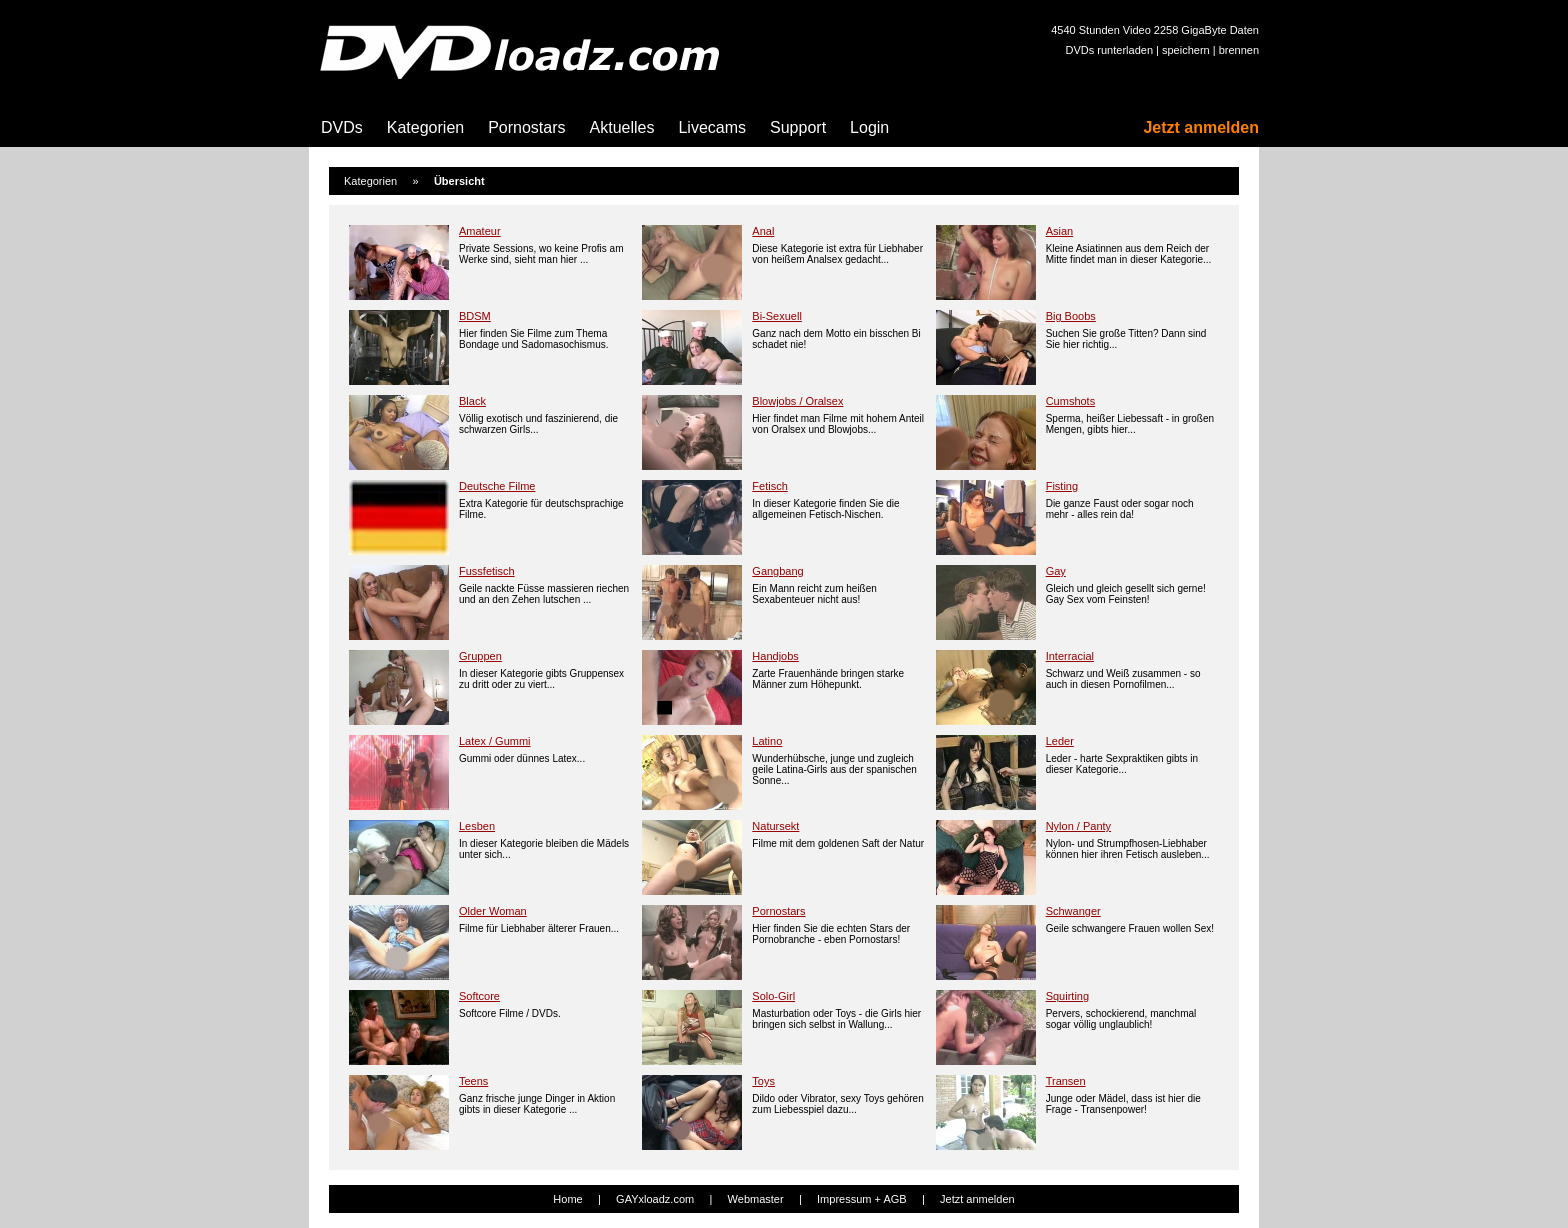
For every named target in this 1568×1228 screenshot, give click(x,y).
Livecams (712, 127)
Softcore (479, 996)
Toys (763, 1081)
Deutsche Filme (497, 486)
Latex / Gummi (495, 741)
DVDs (342, 127)
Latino (767, 741)
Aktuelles (622, 127)
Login (869, 127)
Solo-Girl (773, 996)
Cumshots (1071, 401)
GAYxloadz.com (655, 1199)
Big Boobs (1071, 316)
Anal (763, 231)
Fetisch (769, 486)
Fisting (1062, 486)
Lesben (477, 826)
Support (798, 127)
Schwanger (1073, 911)
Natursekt (775, 826)
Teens (473, 1081)
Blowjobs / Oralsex (797, 401)
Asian (1060, 231)
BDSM (475, 316)
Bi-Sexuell (777, 316)
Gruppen (480, 656)
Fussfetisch (487, 571)
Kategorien (425, 127)
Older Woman (493, 911)
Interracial (1070, 656)
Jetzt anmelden (1201, 127)
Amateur (480, 231)
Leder (1060, 741)
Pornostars (526, 127)
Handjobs (775, 656)
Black (472, 401)
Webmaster (756, 1199)
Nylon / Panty (1078, 826)
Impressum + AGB (862, 1199)
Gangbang (777, 571)
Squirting (1067, 996)
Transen (1066, 1081)
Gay (1056, 571)
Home (567, 1199)
